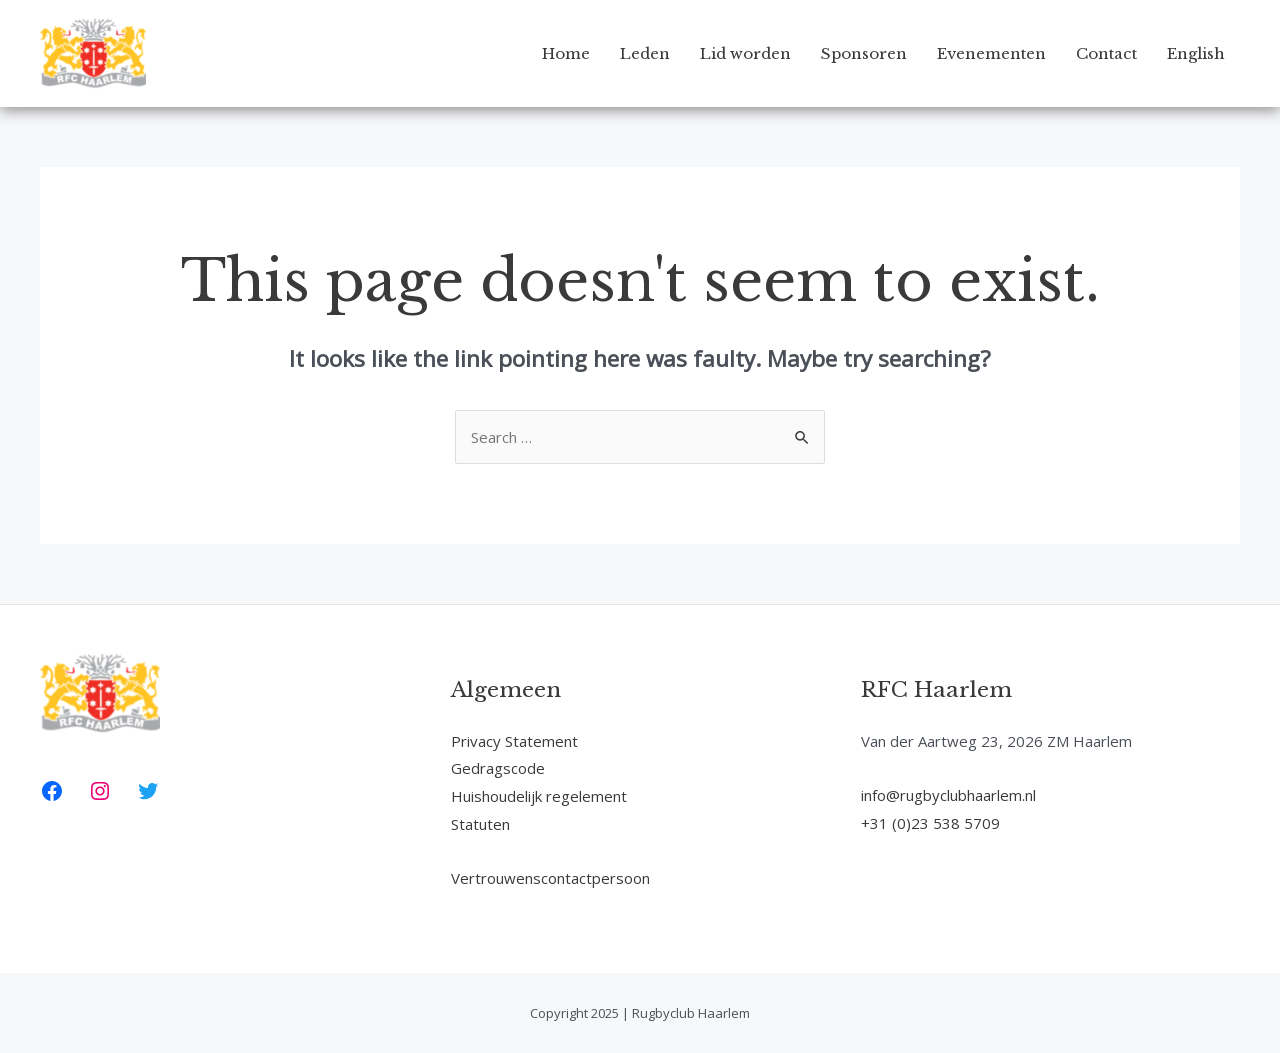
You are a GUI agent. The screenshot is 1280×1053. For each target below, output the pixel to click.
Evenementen (991, 53)
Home (566, 53)
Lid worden (745, 53)
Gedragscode (498, 768)
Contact (1106, 53)
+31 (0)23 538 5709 (930, 823)
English (1196, 53)
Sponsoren (864, 53)
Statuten (480, 824)
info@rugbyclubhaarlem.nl (948, 795)
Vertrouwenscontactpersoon (550, 878)
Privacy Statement (514, 741)
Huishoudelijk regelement (539, 796)
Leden (645, 53)
